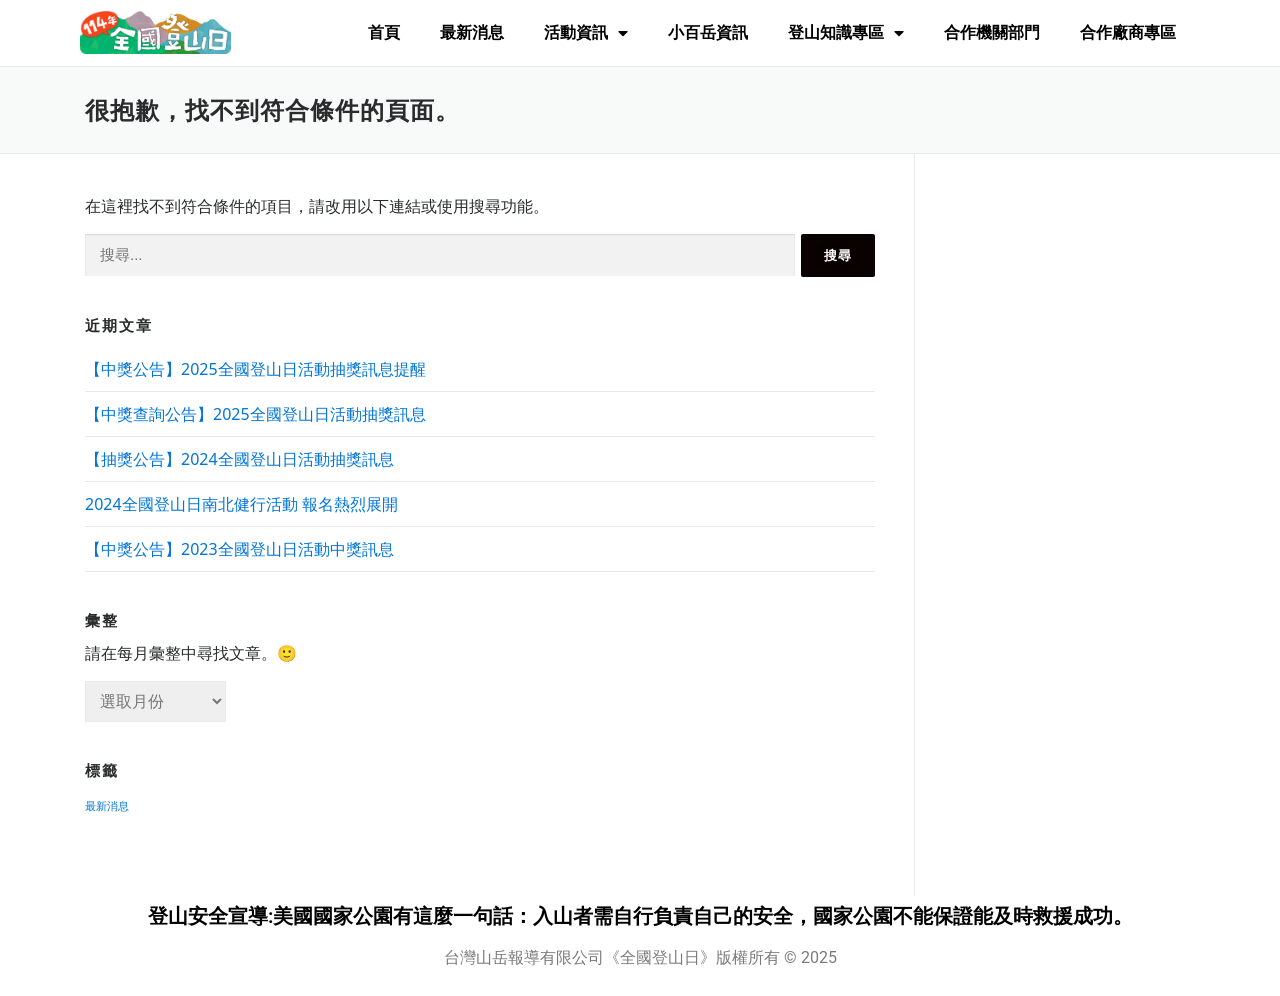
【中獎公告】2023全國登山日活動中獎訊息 (239, 549)
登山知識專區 (846, 33)
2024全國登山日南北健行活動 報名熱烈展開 (241, 504)
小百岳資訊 (708, 32)
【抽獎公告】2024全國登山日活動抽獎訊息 (239, 459)
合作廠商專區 (1128, 32)
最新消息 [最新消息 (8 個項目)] (107, 806)
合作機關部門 (992, 32)
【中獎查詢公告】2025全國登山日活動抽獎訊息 (255, 414)
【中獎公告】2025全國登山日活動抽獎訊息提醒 (255, 369)
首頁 (384, 32)
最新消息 (472, 32)
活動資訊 (586, 33)
